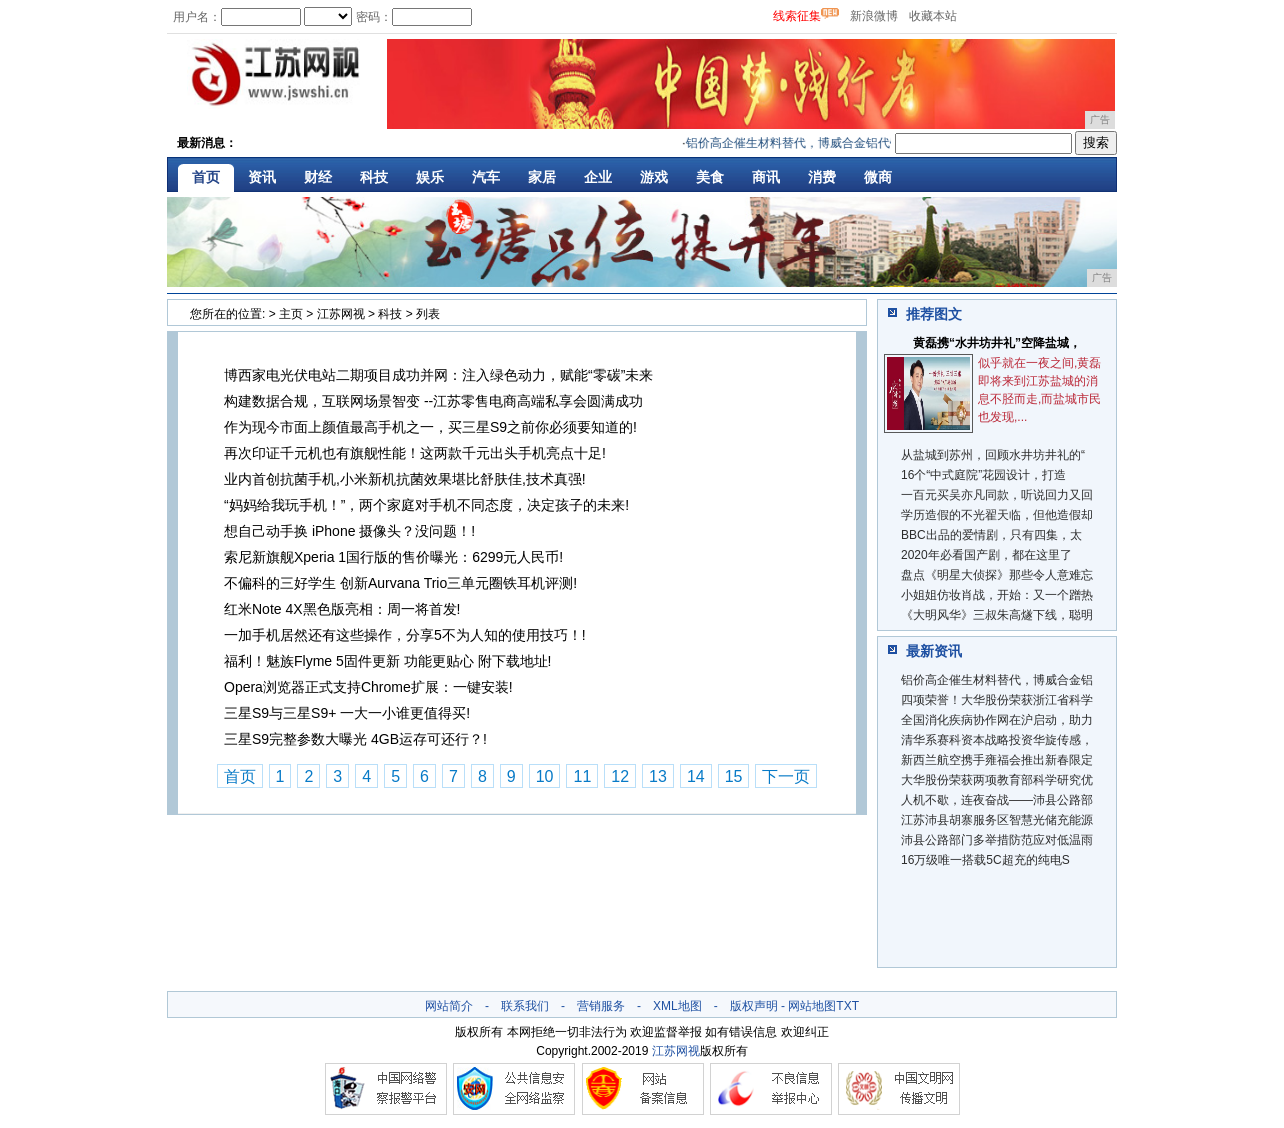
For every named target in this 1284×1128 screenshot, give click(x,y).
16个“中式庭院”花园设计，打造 (983, 475)
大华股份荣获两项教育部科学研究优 (997, 780)
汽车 (486, 177)
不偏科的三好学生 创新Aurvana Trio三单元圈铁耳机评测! (400, 583)
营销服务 (601, 1006)
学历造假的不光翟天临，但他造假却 (997, 515)
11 (582, 776)
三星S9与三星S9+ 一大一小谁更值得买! (347, 713)
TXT (847, 1006)
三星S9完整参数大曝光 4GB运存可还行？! (355, 739)
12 (620, 776)
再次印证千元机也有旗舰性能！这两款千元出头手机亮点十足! (415, 453)
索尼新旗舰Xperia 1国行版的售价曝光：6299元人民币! (393, 557)
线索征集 (797, 16)
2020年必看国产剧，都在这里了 (986, 555)
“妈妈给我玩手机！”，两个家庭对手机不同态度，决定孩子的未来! (426, 505)
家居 (542, 177)
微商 (878, 177)
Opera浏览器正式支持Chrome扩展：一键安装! (368, 687)
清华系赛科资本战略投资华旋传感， (997, 740)
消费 (822, 177)
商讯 (766, 177)
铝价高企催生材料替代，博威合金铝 (997, 680)
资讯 (262, 177)
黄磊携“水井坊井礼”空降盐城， (997, 343)
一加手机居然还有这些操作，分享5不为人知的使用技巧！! (405, 635)
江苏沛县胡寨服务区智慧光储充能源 (997, 820)
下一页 (786, 776)
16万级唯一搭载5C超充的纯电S (985, 860)
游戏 (654, 177)
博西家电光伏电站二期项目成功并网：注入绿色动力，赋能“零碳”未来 (438, 375)
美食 (710, 177)
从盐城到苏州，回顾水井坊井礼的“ (993, 455)
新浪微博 (874, 16)
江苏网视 (341, 314)
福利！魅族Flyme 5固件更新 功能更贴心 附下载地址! (387, 661)
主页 (291, 314)
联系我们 (525, 1006)
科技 (374, 177)
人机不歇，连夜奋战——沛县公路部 (997, 800)
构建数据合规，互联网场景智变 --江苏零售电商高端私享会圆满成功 (433, 401)
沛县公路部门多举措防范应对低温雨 (997, 840)
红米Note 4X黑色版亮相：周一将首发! (342, 609)
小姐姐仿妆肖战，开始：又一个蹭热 (997, 595)
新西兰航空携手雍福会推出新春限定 (997, 760)
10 (545, 776)
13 (658, 776)
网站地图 (812, 1006)
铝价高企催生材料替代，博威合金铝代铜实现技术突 (828, 143)
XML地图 (677, 1006)
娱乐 (430, 177)
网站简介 (449, 1006)
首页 (206, 177)
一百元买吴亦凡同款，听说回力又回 (997, 495)
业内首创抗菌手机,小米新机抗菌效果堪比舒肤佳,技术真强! (405, 479)
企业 (598, 177)
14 (696, 776)
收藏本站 (933, 16)
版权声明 (754, 1006)
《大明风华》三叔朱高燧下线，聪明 (997, 615)
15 (734, 776)
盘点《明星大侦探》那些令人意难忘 (997, 575)
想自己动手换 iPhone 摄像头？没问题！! (349, 531)
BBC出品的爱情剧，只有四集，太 (991, 535)
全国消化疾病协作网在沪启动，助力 (997, 720)
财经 (318, 177)
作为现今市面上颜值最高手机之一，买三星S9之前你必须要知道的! (430, 427)
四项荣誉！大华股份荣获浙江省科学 (997, 700)
